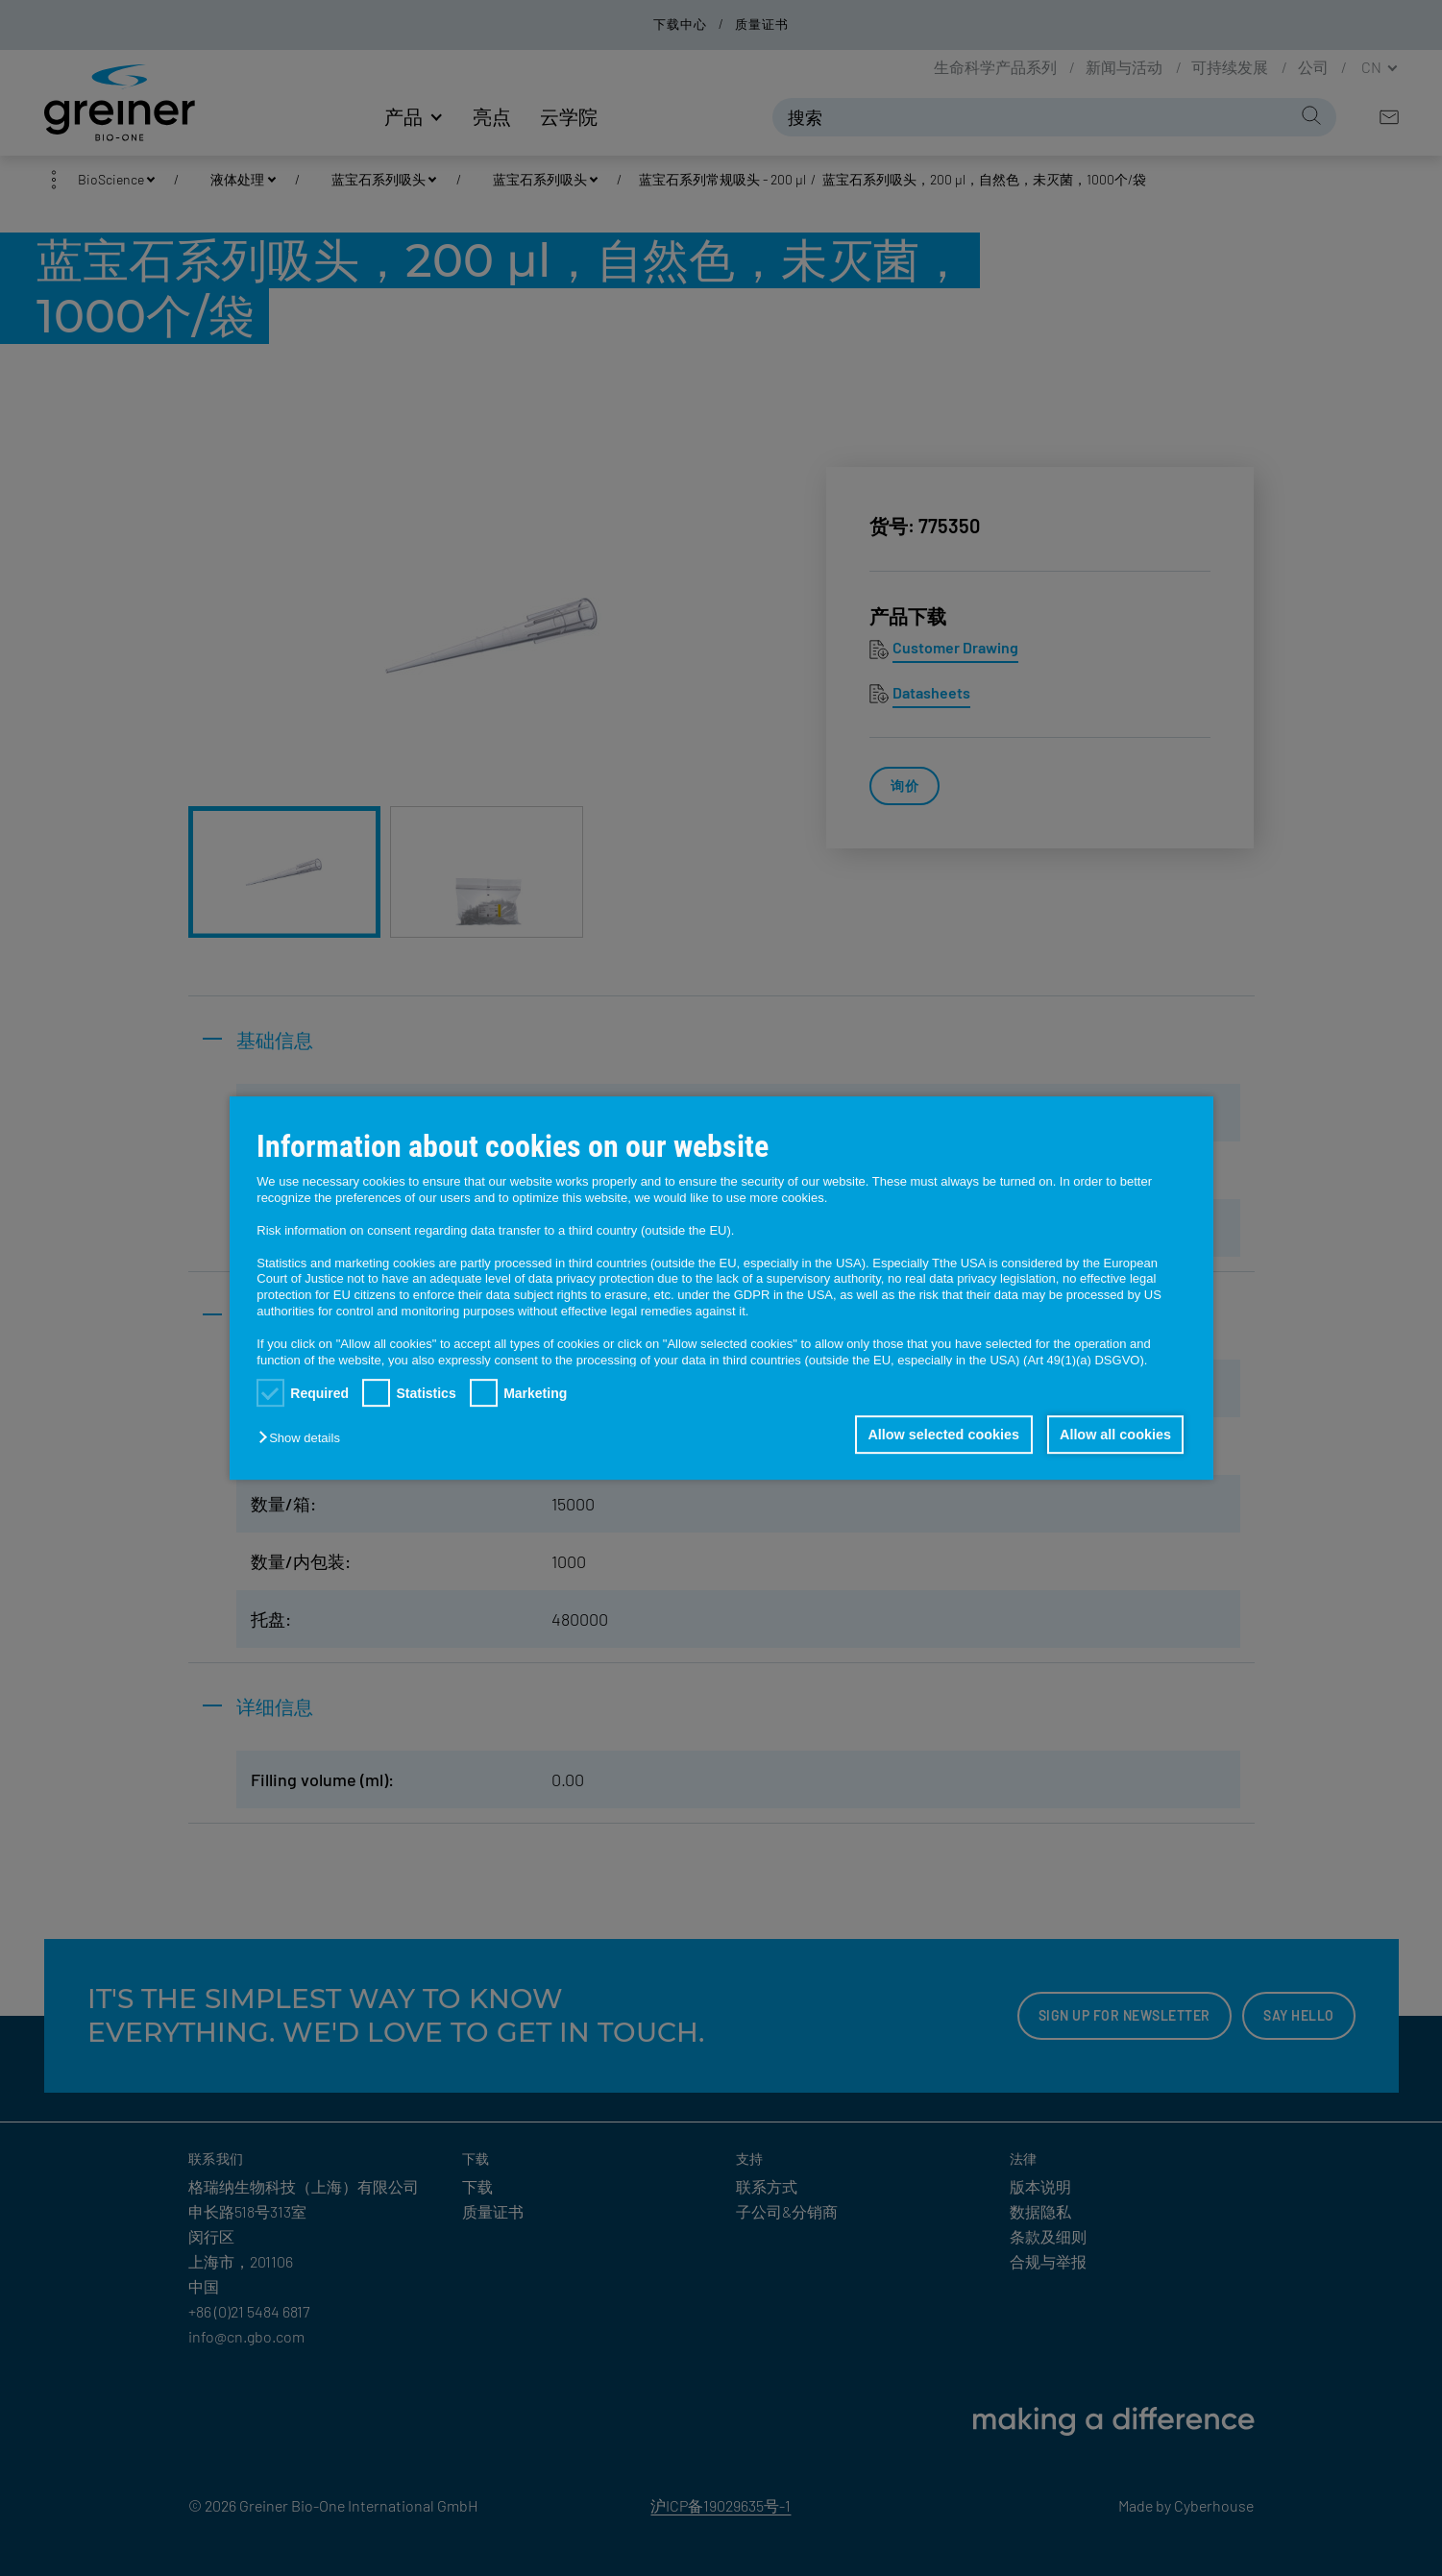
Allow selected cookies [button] (941, 1434)
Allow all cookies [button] (1114, 1434)
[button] (304, 1438)
